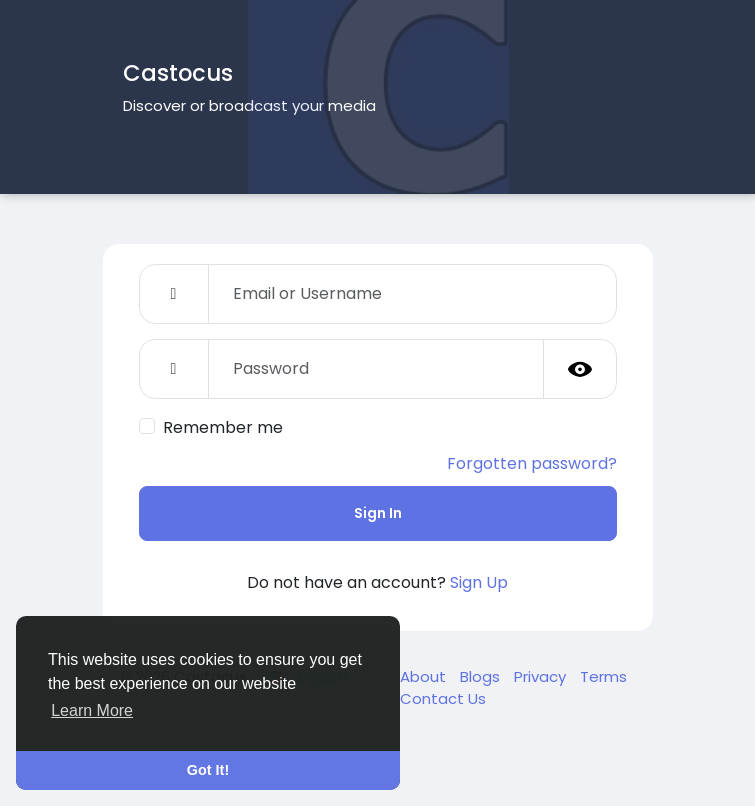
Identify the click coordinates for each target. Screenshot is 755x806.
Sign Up (479, 582)
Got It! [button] (208, 770)
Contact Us (443, 698)
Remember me (223, 427)
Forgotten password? (532, 463)
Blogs (482, 676)
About (425, 676)
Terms (603, 676)
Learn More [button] (92, 710)
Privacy (542, 676)
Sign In (378, 513)
